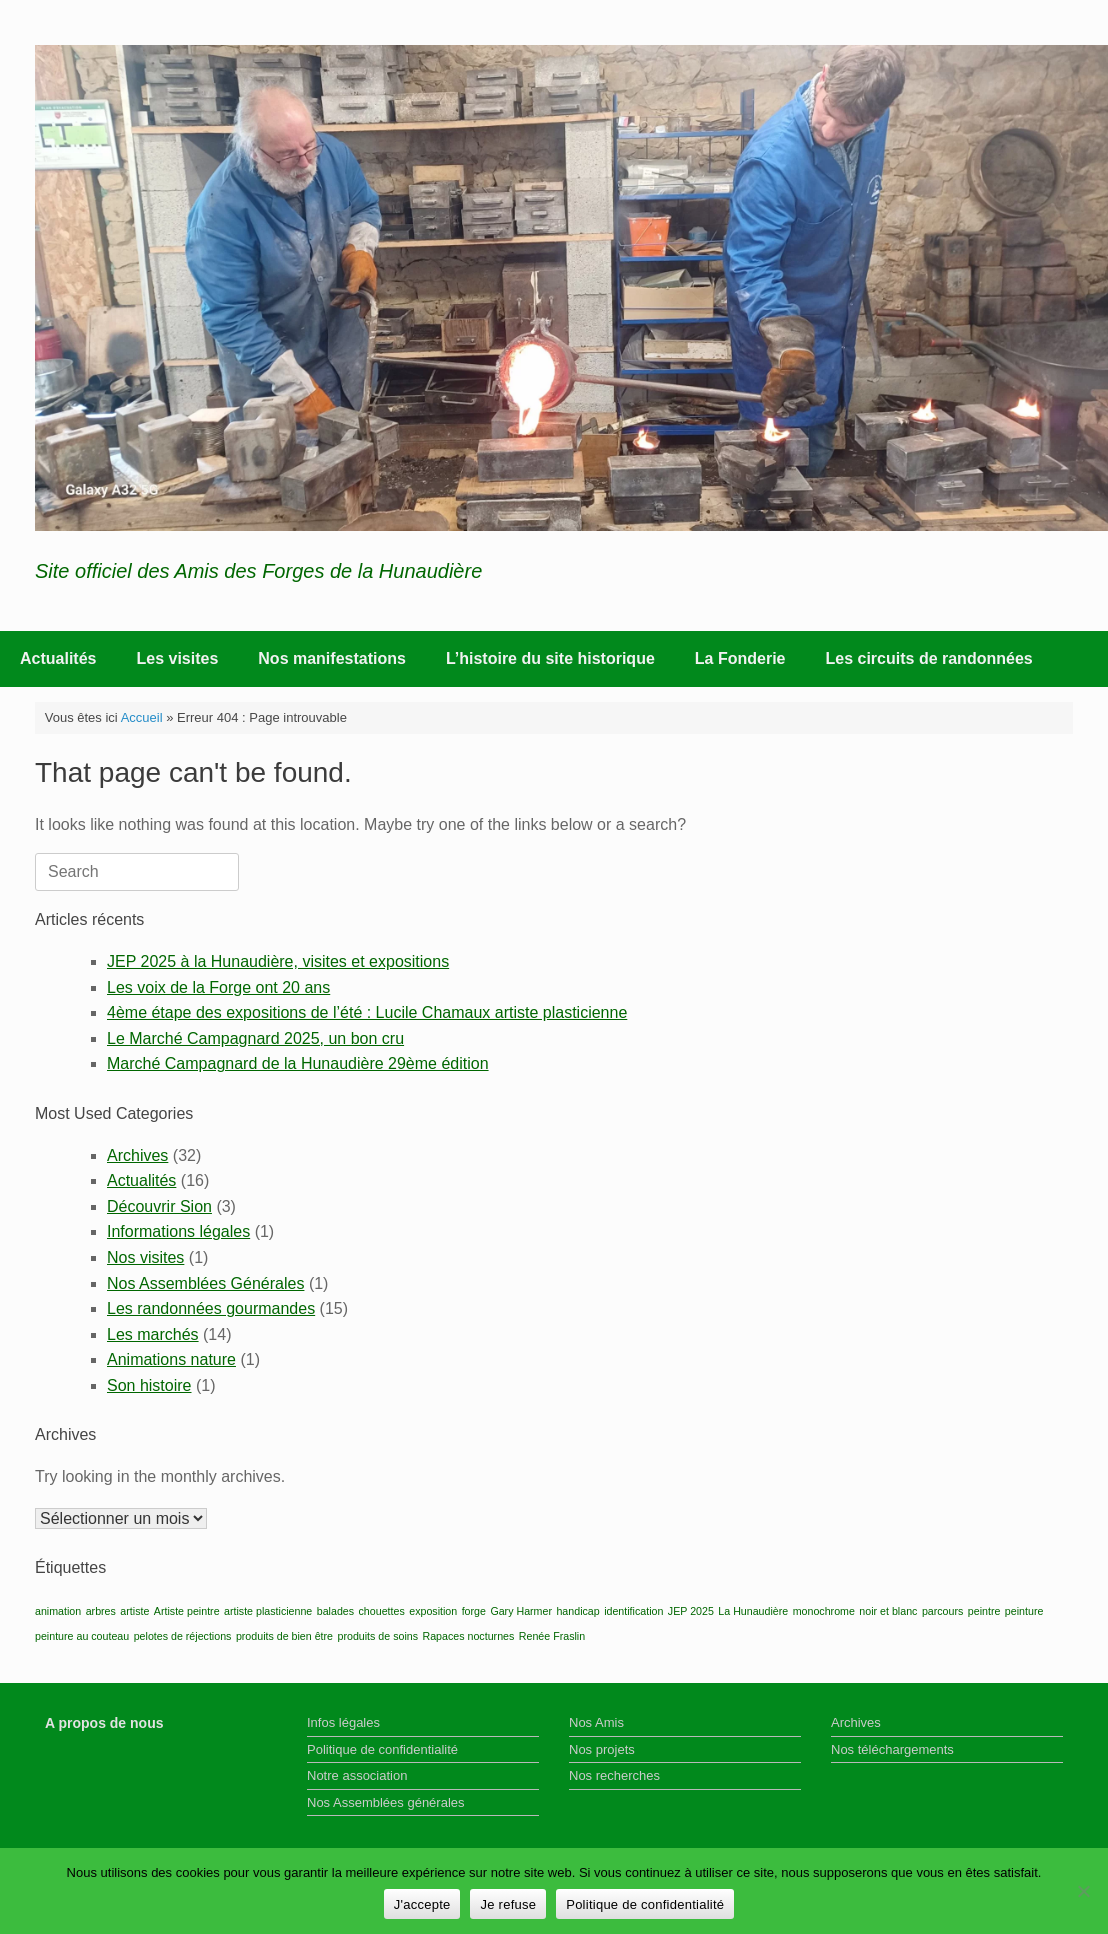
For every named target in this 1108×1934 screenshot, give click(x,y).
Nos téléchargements (892, 1749)
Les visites (177, 658)
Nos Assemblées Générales (205, 1283)
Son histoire (149, 1385)
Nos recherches (614, 1775)
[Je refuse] (1083, 1891)
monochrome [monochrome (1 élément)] (824, 1611)
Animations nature (171, 1359)
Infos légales (343, 1722)
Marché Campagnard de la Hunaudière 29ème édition (298, 1063)
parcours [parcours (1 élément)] (942, 1611)
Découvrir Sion (159, 1206)
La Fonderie (740, 658)
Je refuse (508, 1904)
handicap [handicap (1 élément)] (577, 1611)
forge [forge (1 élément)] (474, 1611)
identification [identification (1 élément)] (633, 1611)
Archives (137, 1155)
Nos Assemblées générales (386, 1802)
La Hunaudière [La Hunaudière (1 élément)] (753, 1611)
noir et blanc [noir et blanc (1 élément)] (888, 1611)
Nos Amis (596, 1722)
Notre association (357, 1775)
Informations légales (178, 1231)
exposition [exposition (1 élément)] (433, 1611)
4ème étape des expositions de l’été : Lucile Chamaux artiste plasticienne (367, 1012)
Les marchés (153, 1334)
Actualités (58, 658)
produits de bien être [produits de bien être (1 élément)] (284, 1636)
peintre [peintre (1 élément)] (984, 1611)
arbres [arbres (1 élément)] (101, 1611)
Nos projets (602, 1749)
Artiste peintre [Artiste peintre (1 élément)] (187, 1611)
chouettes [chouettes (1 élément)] (382, 1611)
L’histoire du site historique (550, 658)
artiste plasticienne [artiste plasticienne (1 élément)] (268, 1611)
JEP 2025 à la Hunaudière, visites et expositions (278, 961)
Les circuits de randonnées (929, 658)
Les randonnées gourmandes (211, 1308)
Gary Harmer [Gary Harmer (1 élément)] (521, 1611)
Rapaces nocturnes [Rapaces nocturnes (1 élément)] (469, 1636)
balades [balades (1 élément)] (335, 1611)
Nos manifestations (332, 658)
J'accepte (422, 1904)
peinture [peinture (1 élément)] (1024, 1611)
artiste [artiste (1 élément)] (134, 1611)
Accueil (142, 717)
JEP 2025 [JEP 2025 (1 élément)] (691, 1611)
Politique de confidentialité (382, 1749)
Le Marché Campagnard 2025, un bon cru (255, 1038)
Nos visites (145, 1257)
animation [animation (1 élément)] (58, 1611)
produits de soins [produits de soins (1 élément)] (377, 1636)
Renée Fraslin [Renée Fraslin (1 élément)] (552, 1636)
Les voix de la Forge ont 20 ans (218, 987)
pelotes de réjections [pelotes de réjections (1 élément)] (183, 1636)
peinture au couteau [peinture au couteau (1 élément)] (82, 1636)
